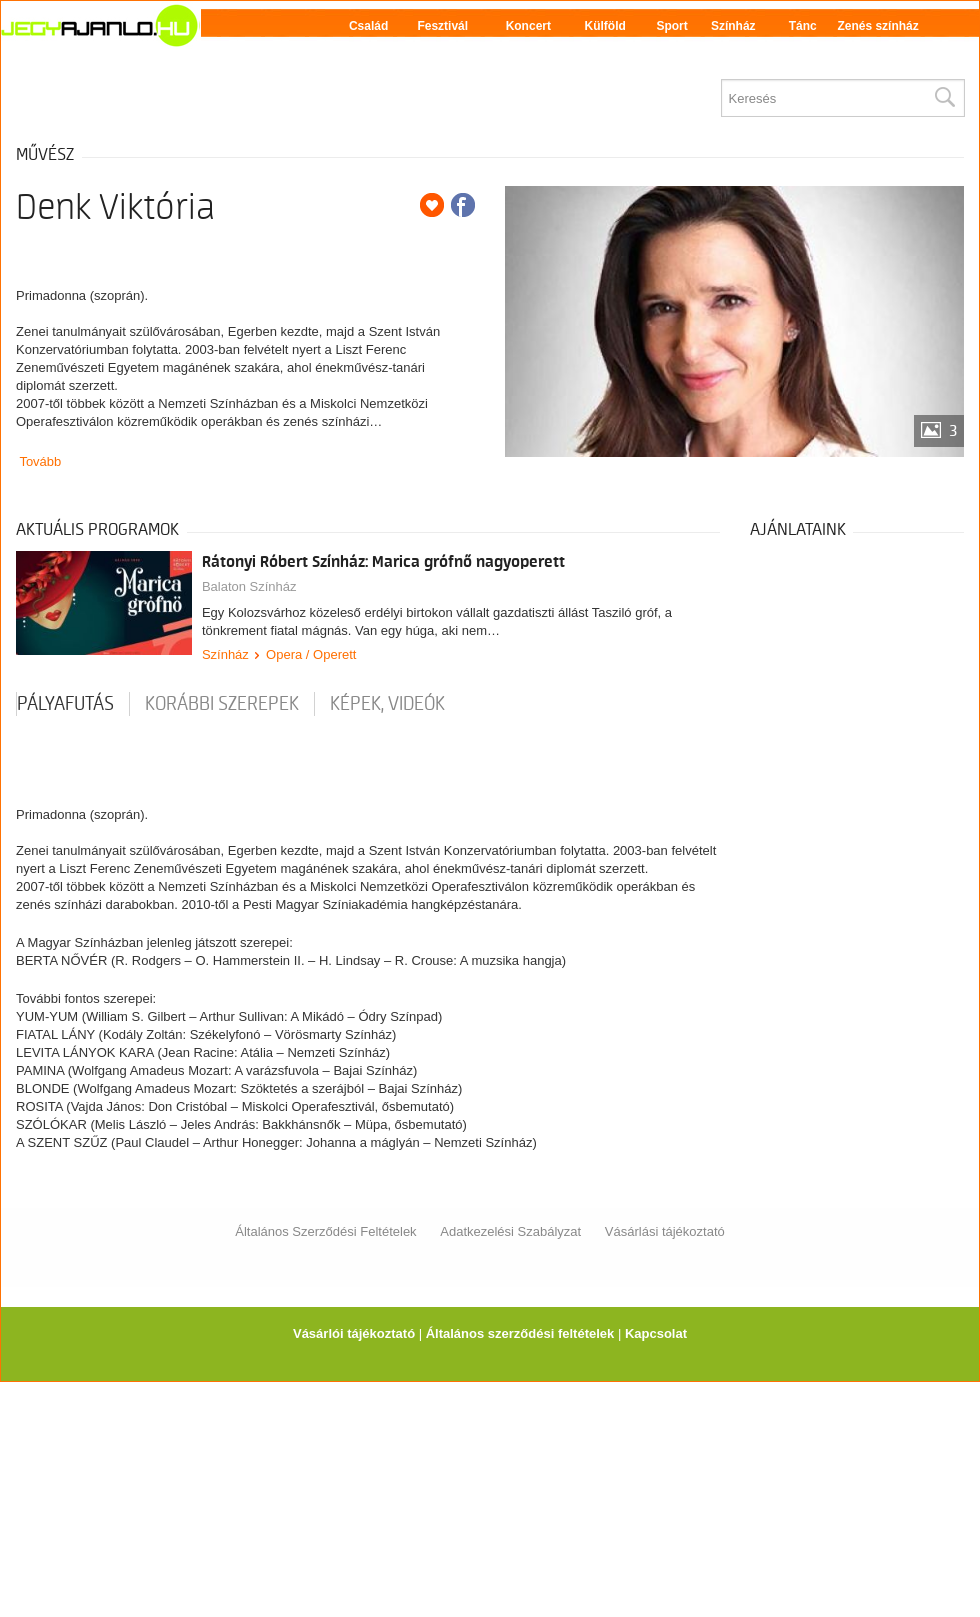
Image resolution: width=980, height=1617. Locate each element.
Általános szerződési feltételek (520, 1333)
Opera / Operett (311, 654)
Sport (671, 26)
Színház (733, 26)
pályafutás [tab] (65, 704)
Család (368, 26)
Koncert (528, 26)
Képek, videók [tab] (387, 704)
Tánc (803, 26)
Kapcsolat (656, 1333)
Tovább (40, 461)
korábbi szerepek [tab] (222, 704)
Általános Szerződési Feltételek (325, 1231)
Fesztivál (442, 26)
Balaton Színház (249, 586)
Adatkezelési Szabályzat (510, 1231)
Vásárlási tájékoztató (665, 1231)
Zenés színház (877, 26)
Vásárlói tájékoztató (354, 1333)
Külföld (605, 26)
